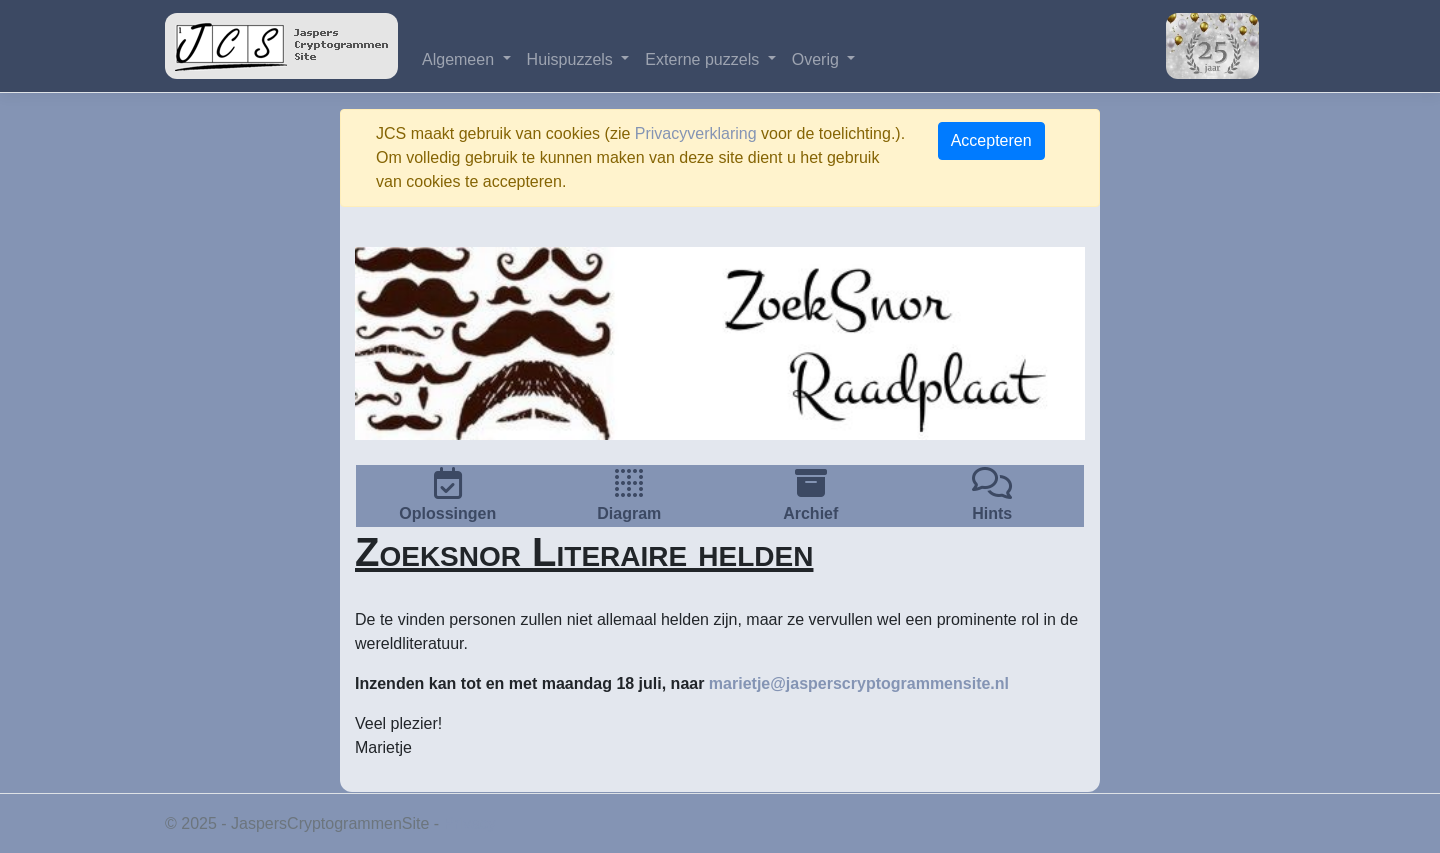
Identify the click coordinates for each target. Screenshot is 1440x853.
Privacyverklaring (696, 133)
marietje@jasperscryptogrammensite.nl (859, 683)
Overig (818, 59)
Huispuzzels (572, 59)
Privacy (470, 823)
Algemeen (460, 59)
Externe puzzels (704, 59)
